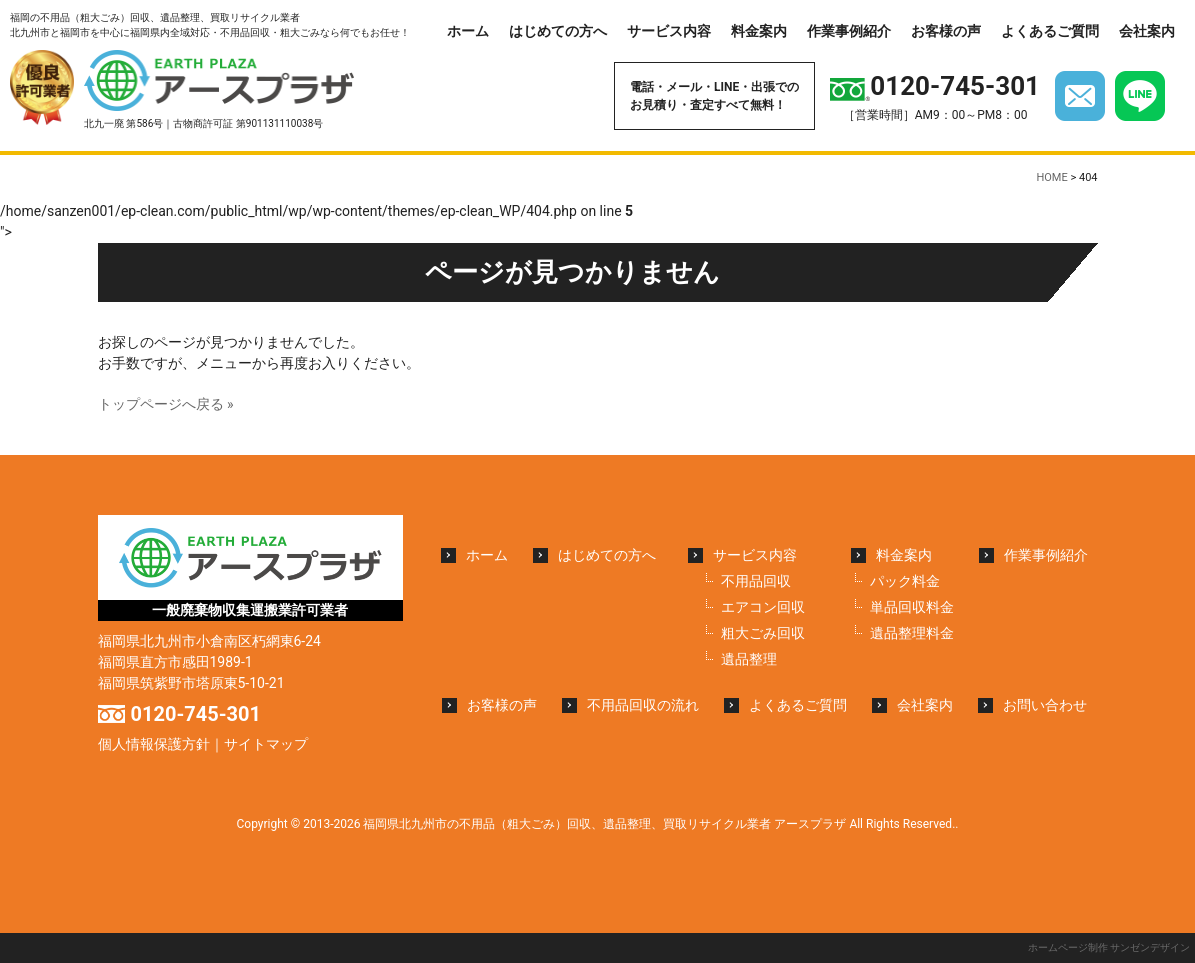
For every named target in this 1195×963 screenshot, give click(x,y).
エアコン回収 (763, 607)
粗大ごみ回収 (763, 633)
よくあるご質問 (1050, 31)
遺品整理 (749, 659)
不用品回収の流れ (643, 705)
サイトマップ (266, 744)
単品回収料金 (912, 607)
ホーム (468, 31)
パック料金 (905, 581)
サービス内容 (669, 31)
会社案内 (1147, 31)
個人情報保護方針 (154, 744)
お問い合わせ (1045, 705)
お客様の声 (946, 31)
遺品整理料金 (912, 633)
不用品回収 (756, 581)
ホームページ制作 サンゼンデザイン (1109, 947)
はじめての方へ (558, 31)
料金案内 (759, 31)
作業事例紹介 (849, 31)
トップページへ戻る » (166, 404)
